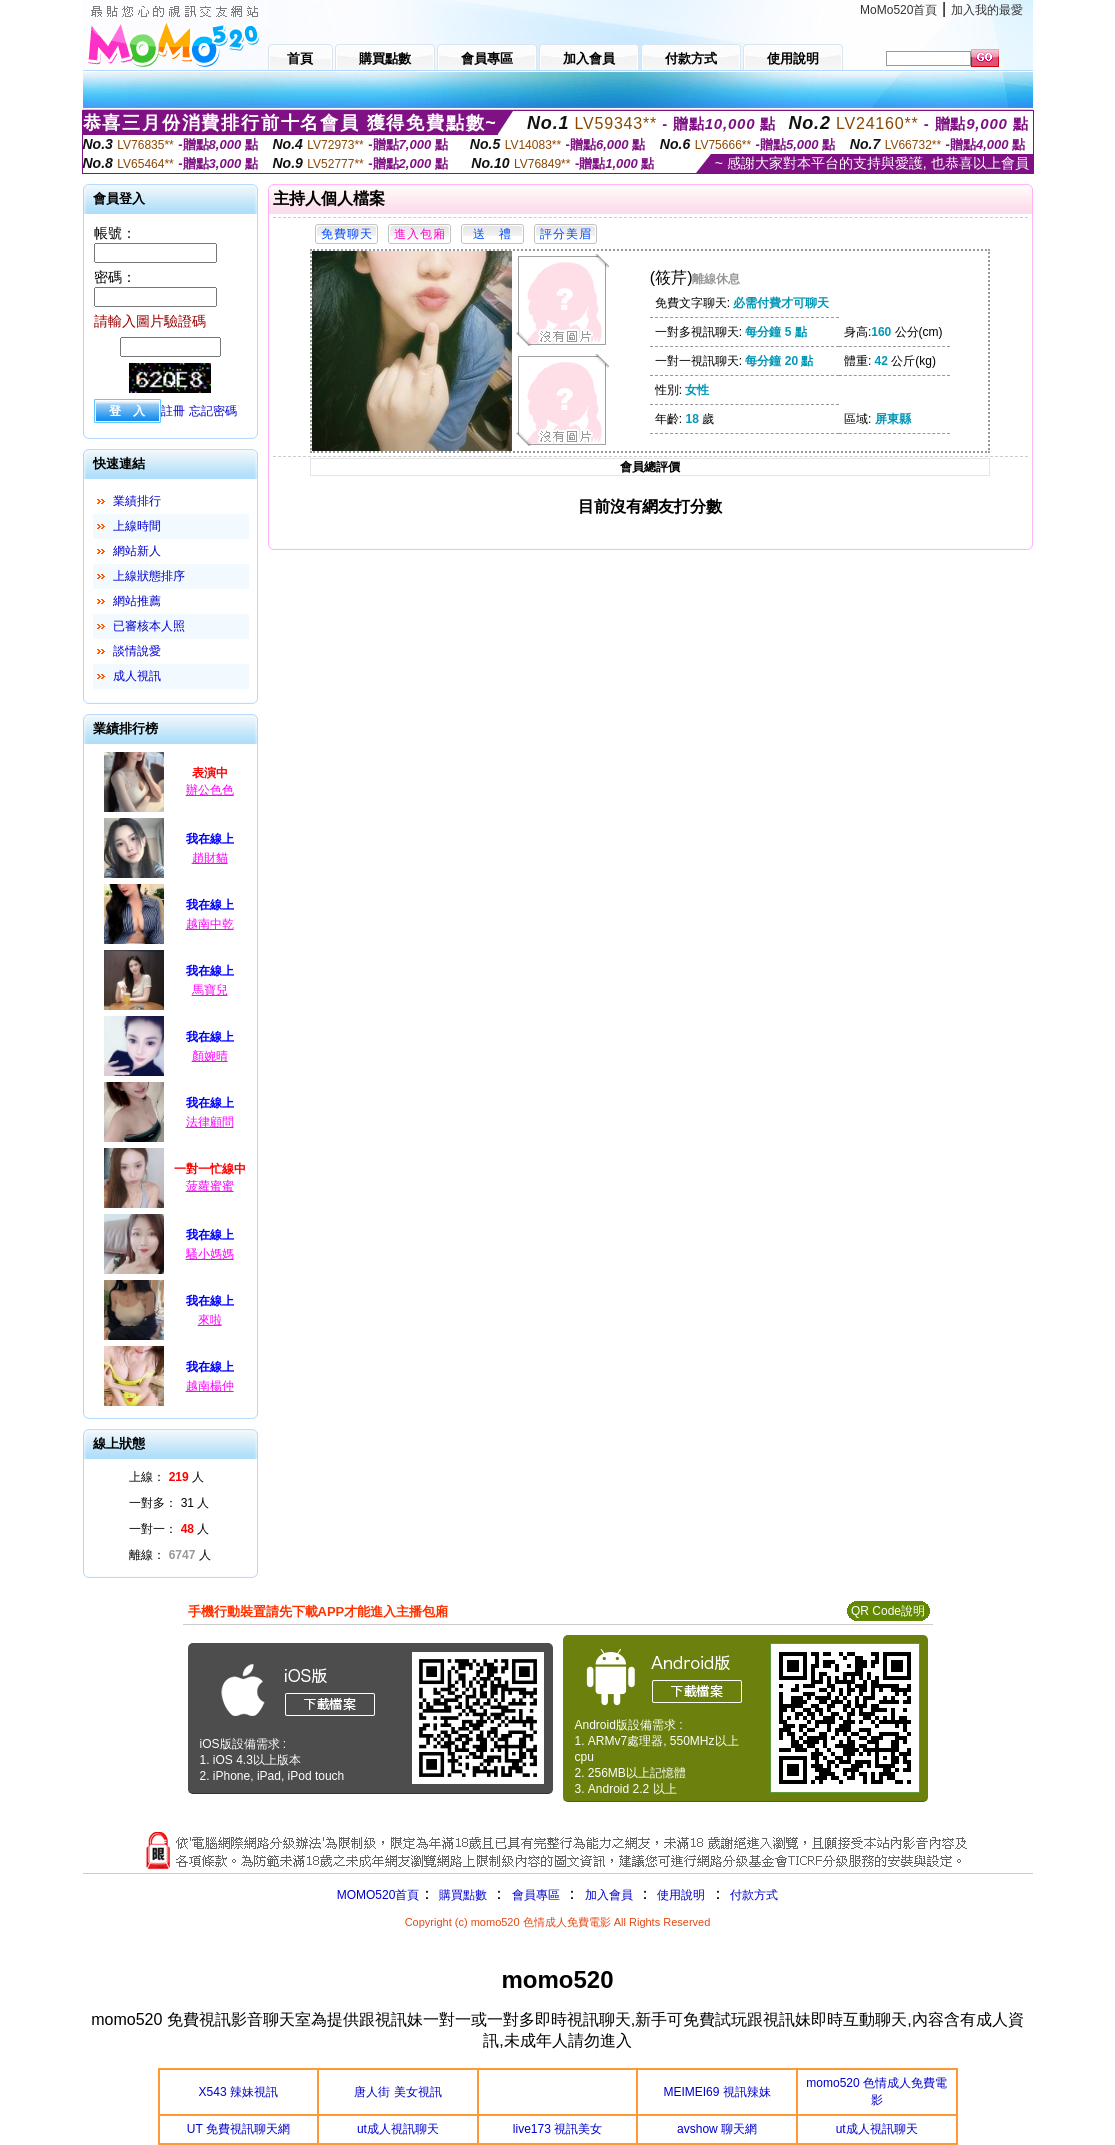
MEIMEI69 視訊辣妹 (716, 2092)
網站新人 (137, 551)
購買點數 (460, 1895)
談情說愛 (137, 651)
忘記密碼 (213, 411)
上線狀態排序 (149, 576)
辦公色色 (210, 790)
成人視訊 (137, 676)
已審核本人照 (149, 626)
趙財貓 (210, 858)
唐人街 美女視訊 (397, 2092)
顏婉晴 (210, 1056)
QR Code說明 (888, 1611)
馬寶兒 (210, 990)
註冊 (173, 411)
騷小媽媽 (210, 1254)
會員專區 (536, 1895)
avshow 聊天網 (717, 2129)
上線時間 (137, 526)
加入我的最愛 (987, 10)
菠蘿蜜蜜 (210, 1186)
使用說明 (681, 1895)
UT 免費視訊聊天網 (238, 2129)
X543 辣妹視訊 (238, 2092)
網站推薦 (137, 601)
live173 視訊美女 (557, 2129)
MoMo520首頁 (898, 10)
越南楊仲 (210, 1386)
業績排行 (137, 501)
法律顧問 (210, 1122)
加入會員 (609, 1895)
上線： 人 (166, 1477)
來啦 (210, 1320)
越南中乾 (210, 924)
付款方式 (754, 1895)
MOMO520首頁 (378, 1895)
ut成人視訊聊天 (398, 2129)
